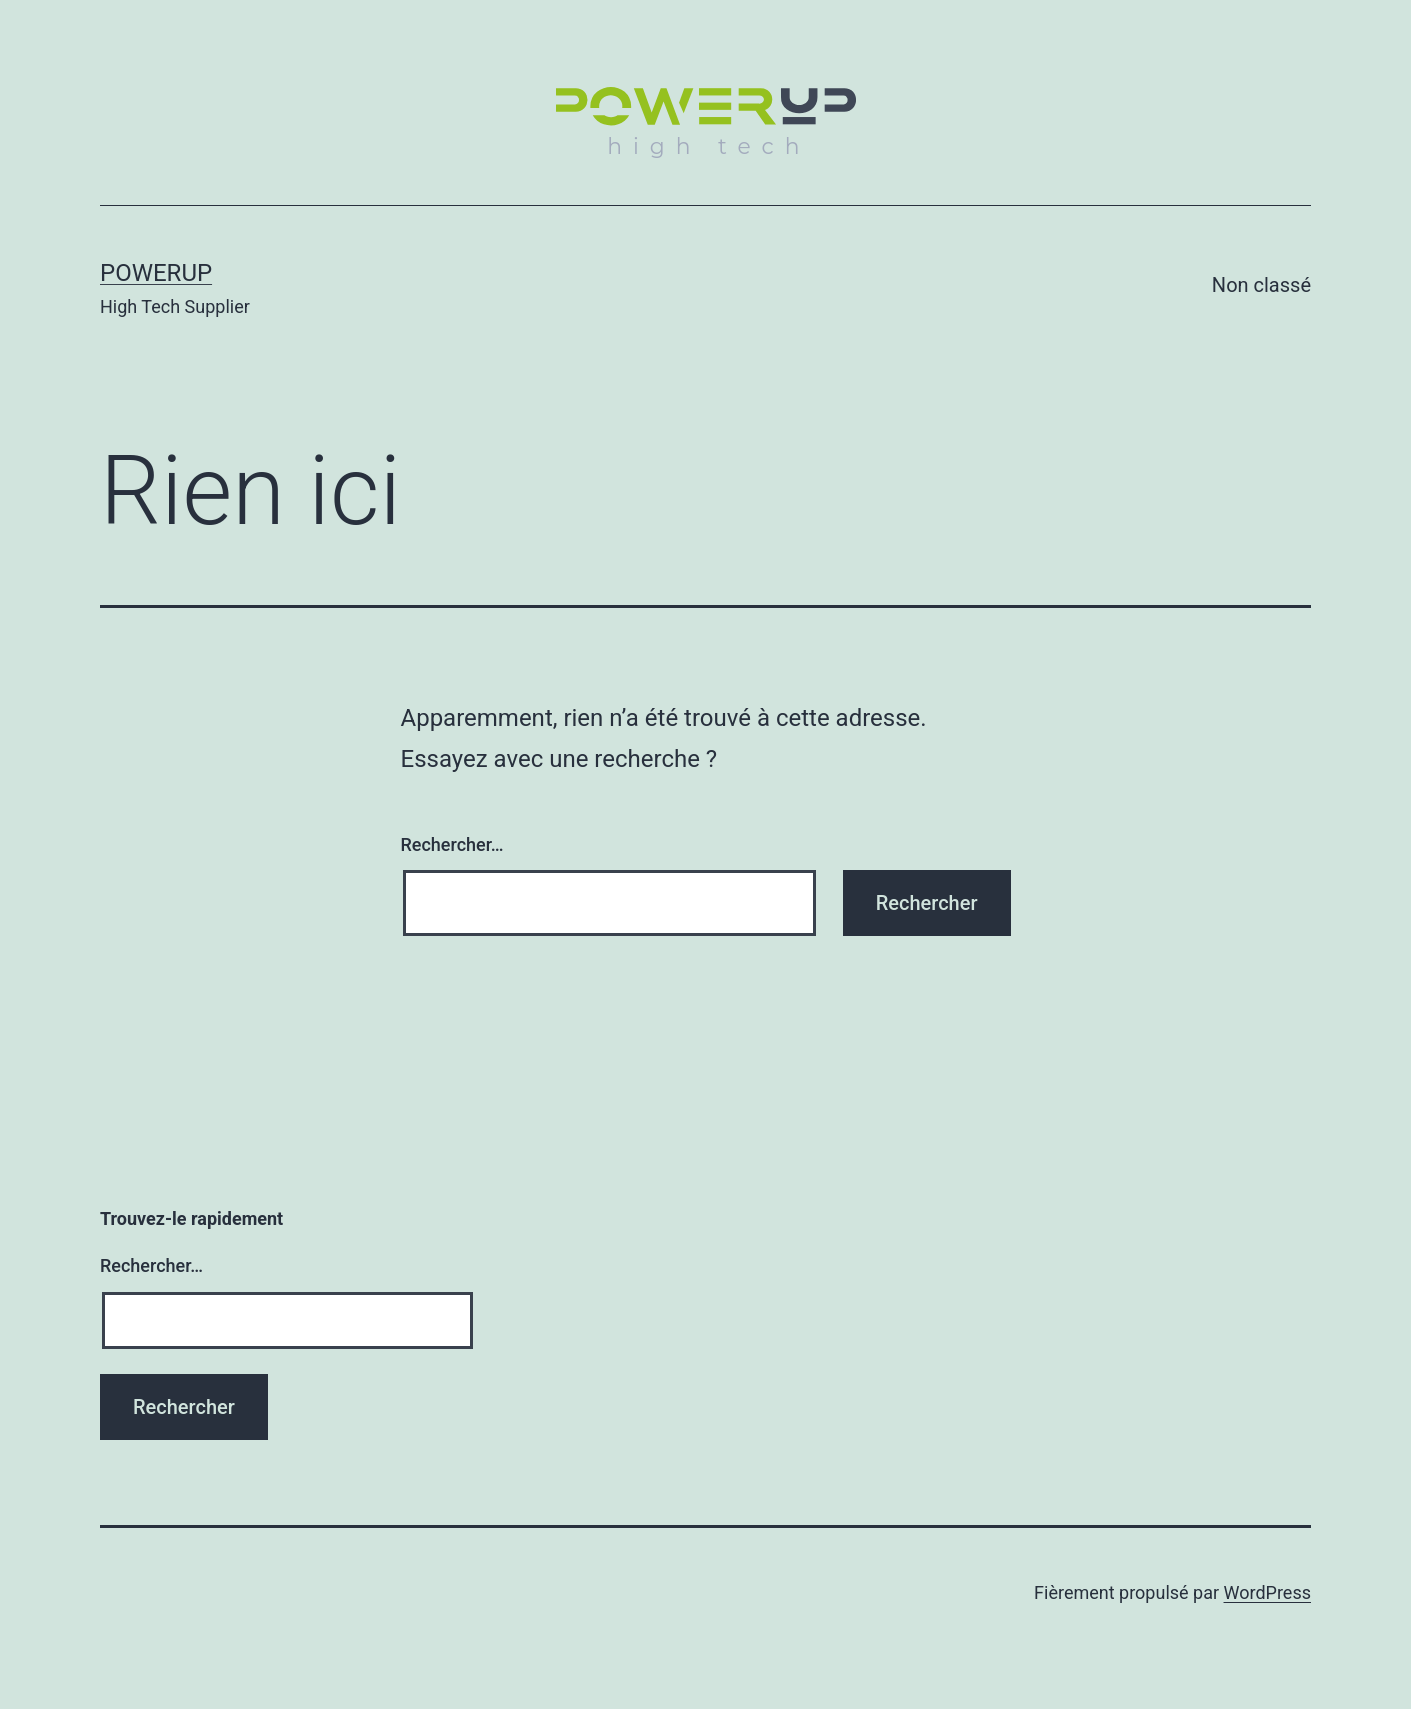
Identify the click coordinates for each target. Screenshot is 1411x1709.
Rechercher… (452, 844)
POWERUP (156, 273)
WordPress (1267, 1592)
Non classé (1261, 285)
